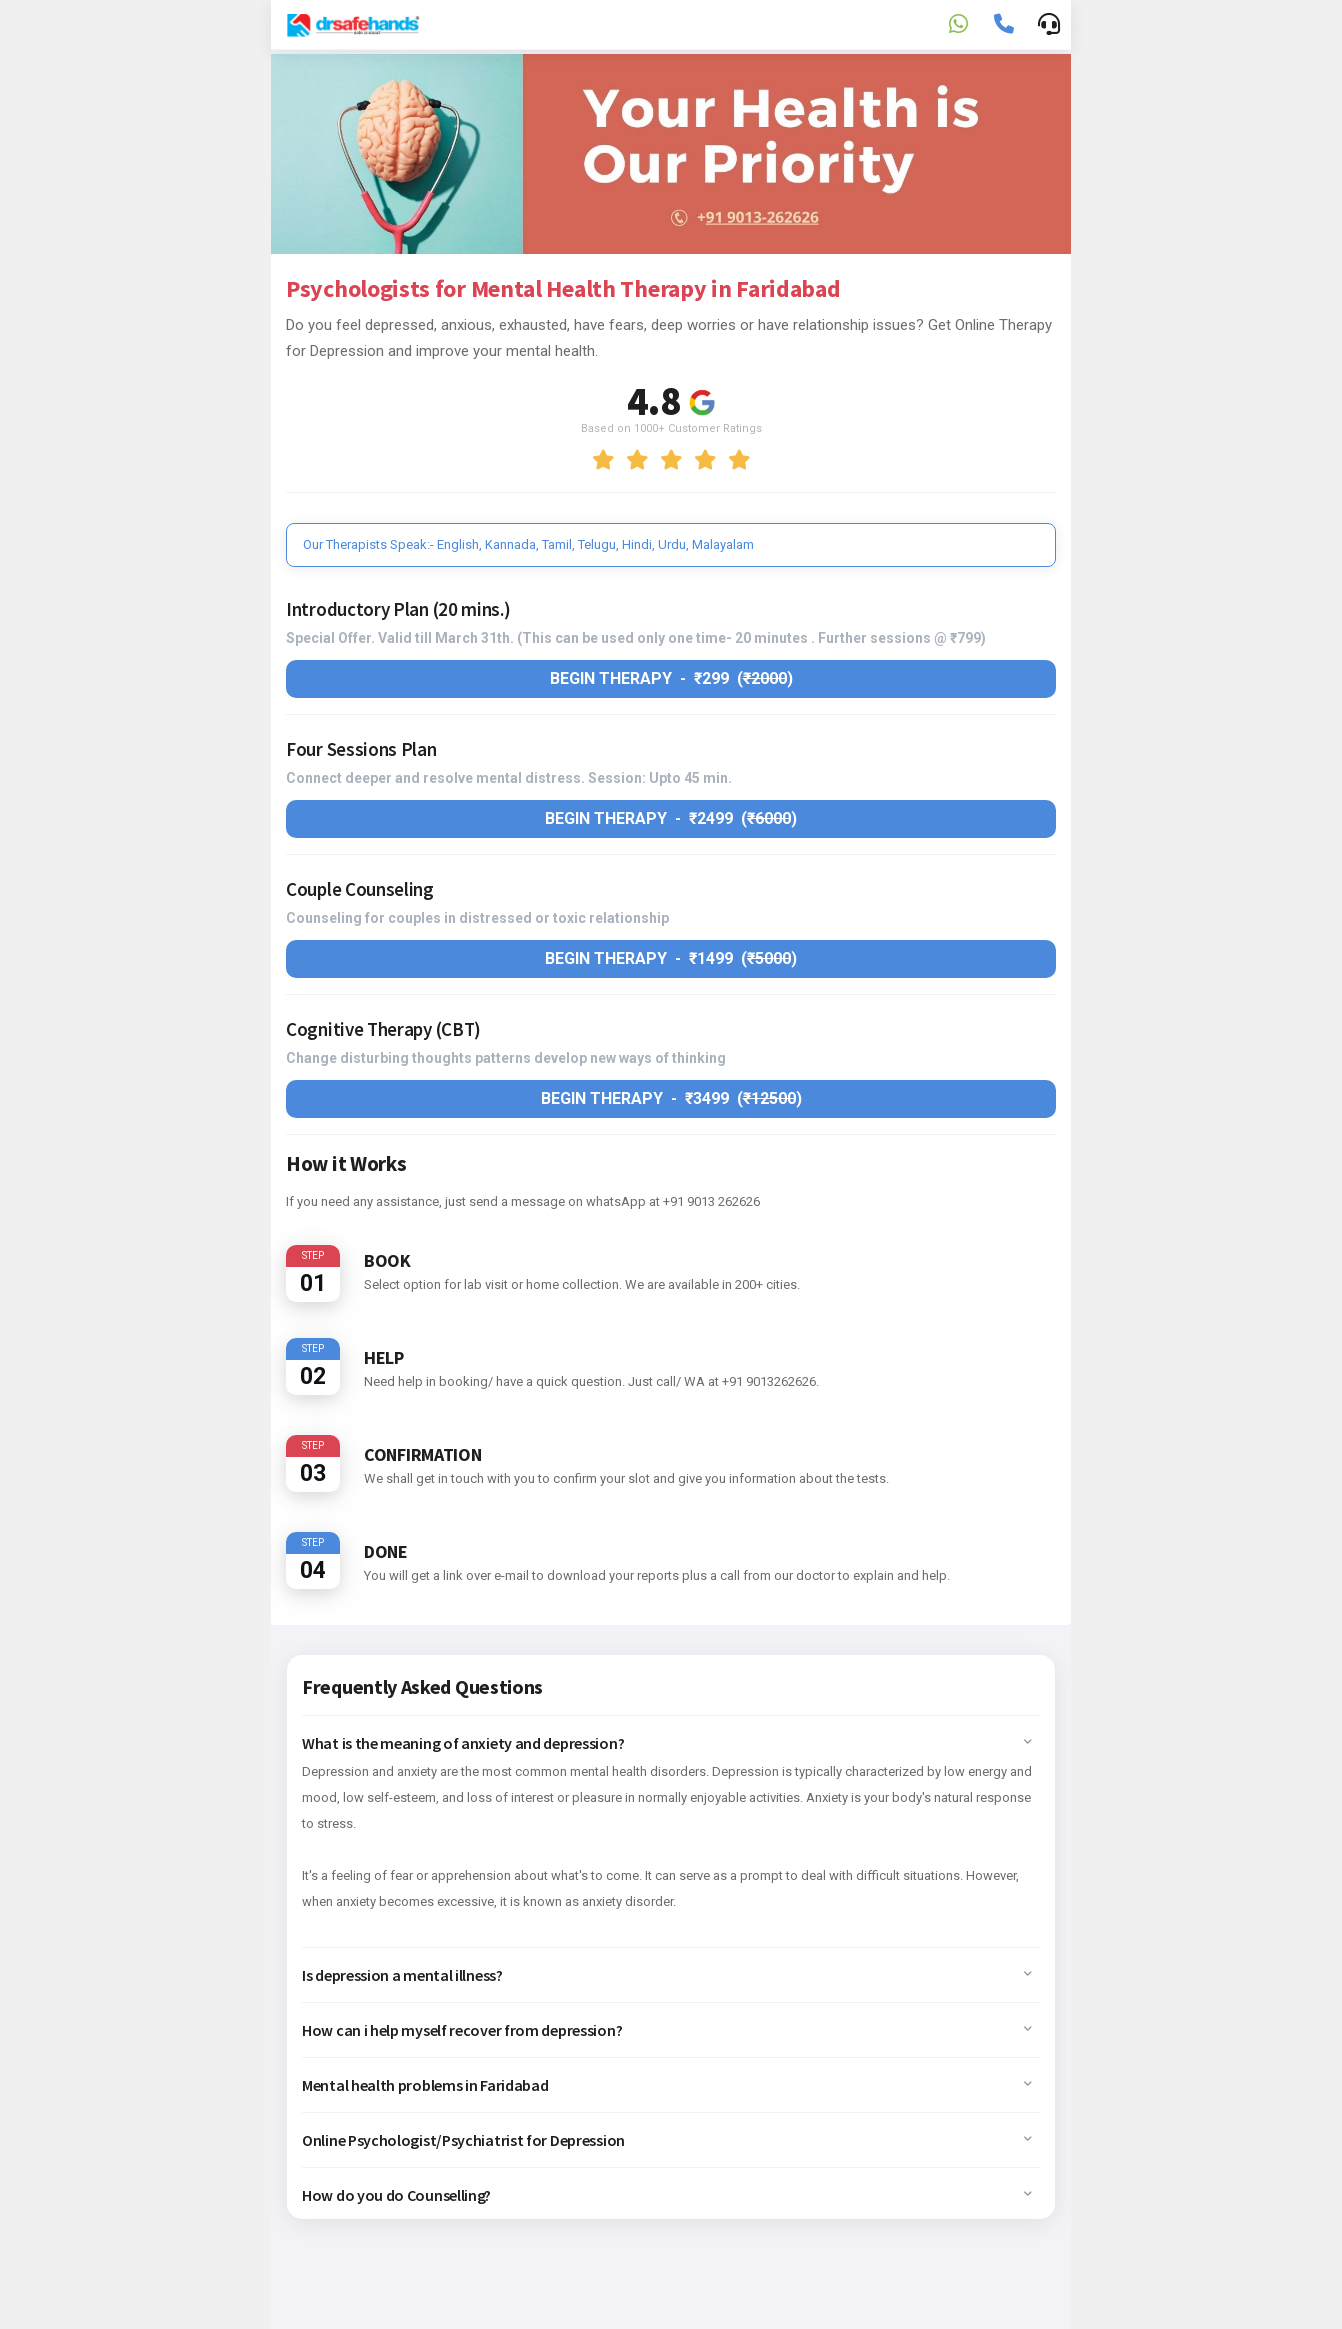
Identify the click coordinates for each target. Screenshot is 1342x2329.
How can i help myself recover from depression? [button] (667, 2030)
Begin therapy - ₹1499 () (671, 958)
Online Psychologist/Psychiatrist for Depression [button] (667, 2140)
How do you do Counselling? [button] (667, 2195)
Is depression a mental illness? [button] (667, 1975)
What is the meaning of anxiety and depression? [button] (667, 1743)
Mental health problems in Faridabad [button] (667, 2085)
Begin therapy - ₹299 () (671, 678)
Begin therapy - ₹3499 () (671, 1098)
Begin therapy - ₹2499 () (671, 818)
